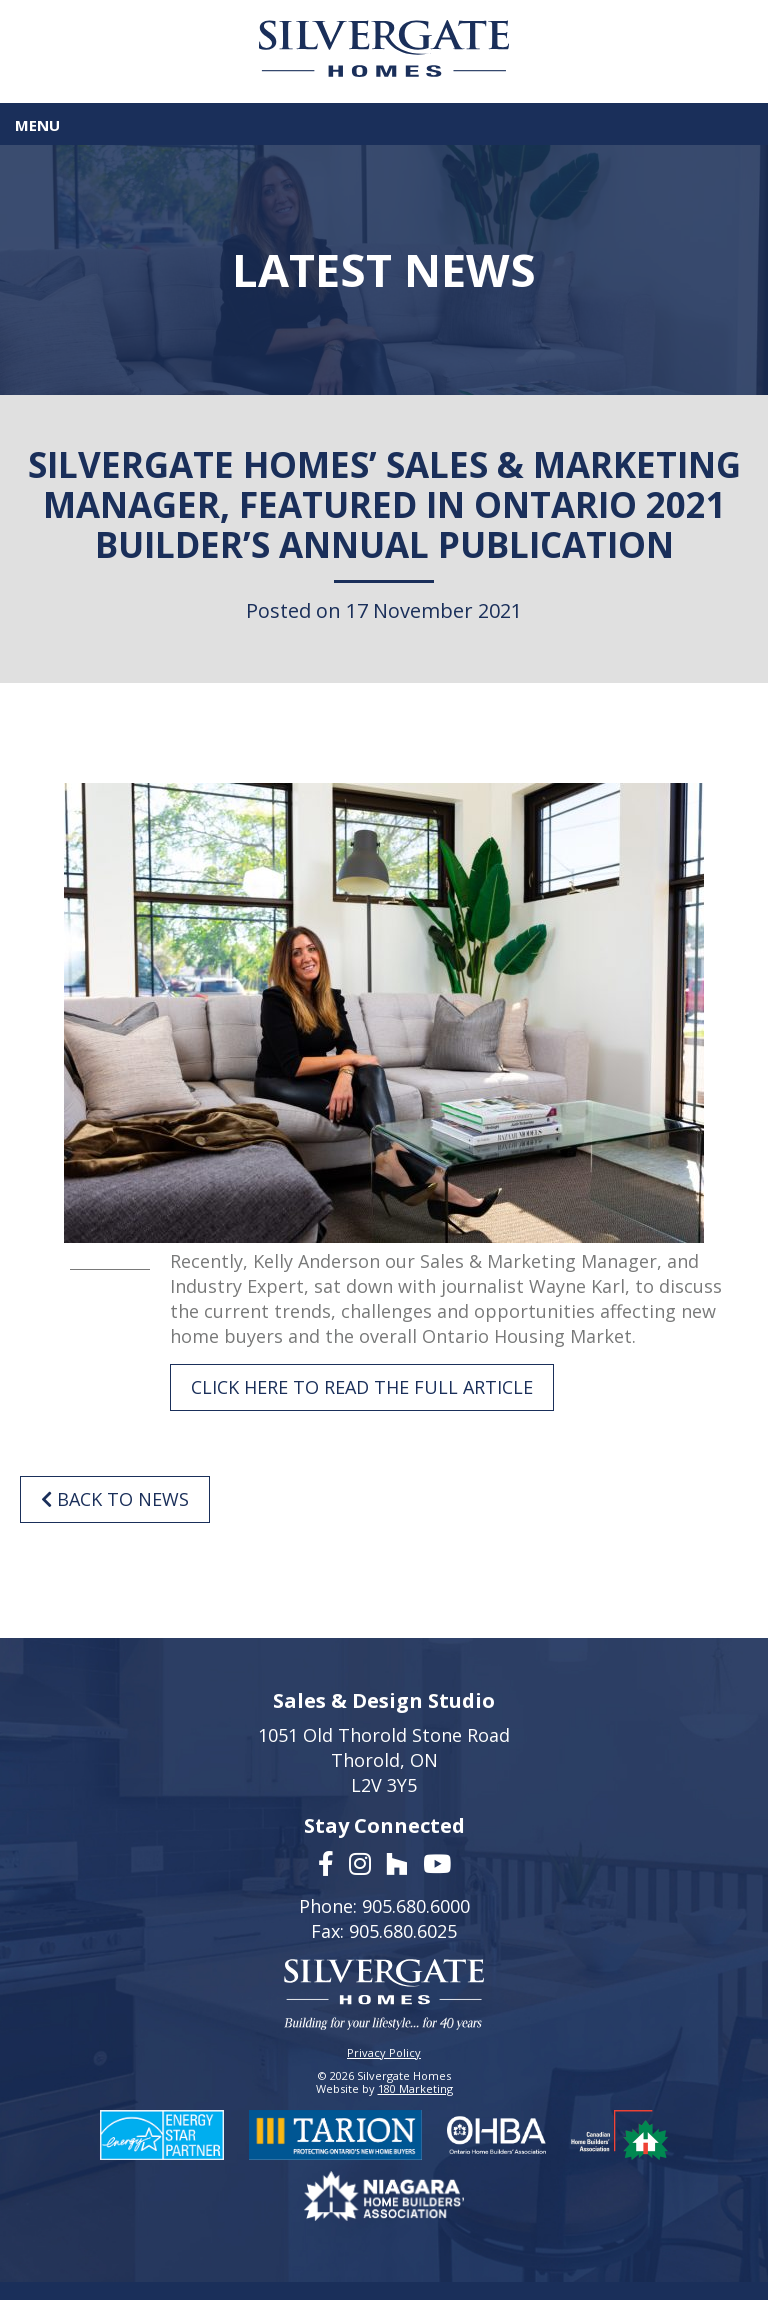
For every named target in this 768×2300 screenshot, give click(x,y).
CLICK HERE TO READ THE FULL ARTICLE (362, 1387)
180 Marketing (415, 2088)
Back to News (115, 1499)
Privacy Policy (384, 2052)
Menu (37, 125)
